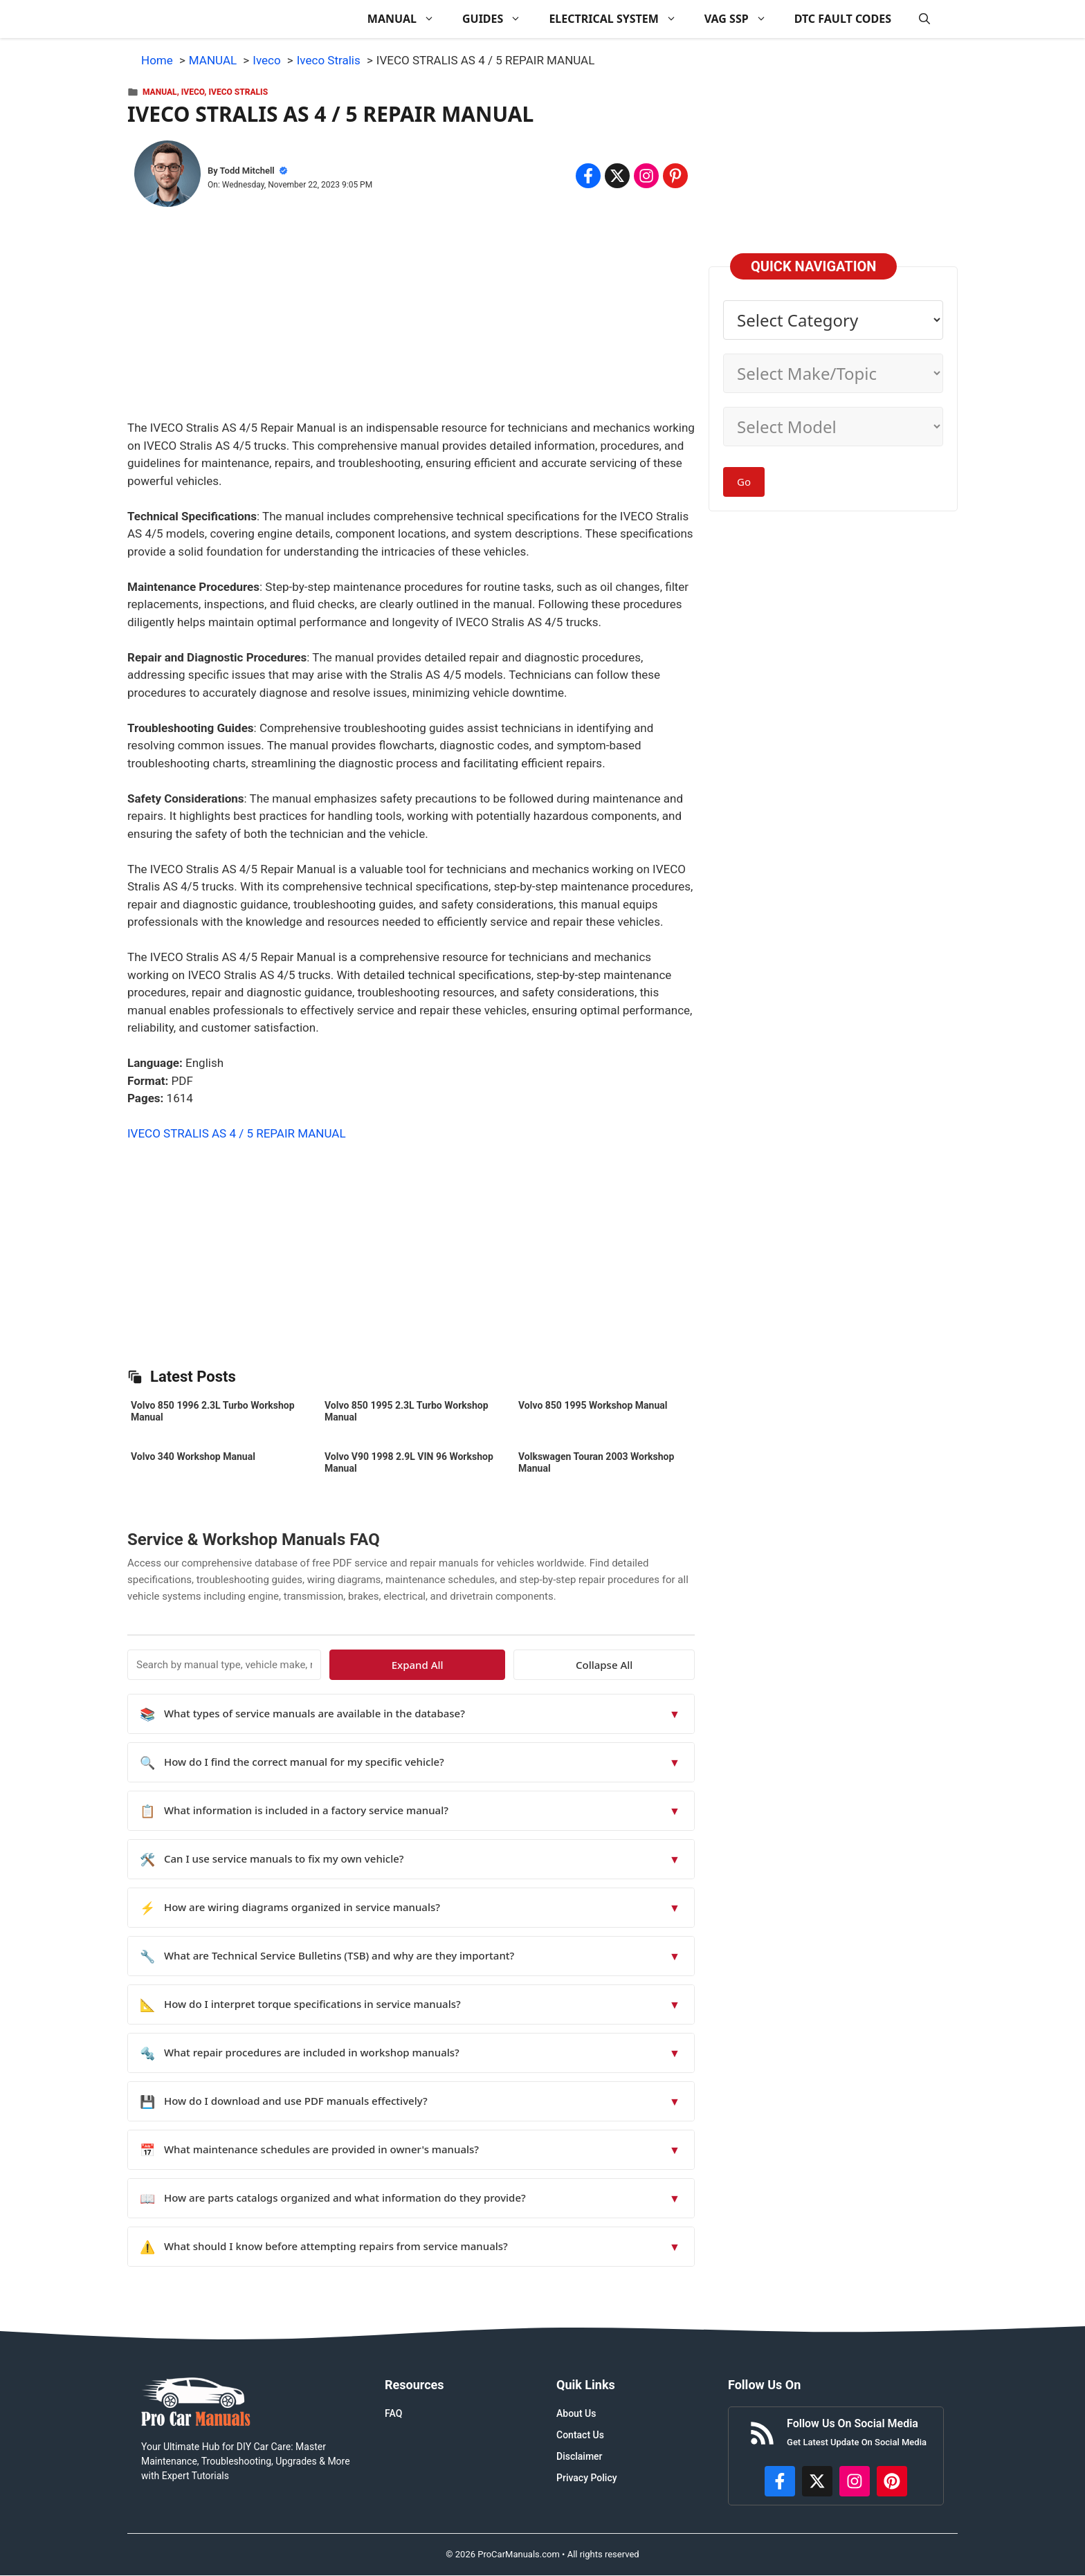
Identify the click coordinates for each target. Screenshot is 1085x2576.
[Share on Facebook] (588, 175)
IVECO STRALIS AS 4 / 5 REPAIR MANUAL (236, 1133)
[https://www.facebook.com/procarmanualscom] (780, 2481)
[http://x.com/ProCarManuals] (817, 2481)
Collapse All (654, 1665)
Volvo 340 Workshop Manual (193, 1456)
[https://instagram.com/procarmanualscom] (854, 2481)
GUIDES (498, 19)
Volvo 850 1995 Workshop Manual (592, 1405)
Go (744, 481)
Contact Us (580, 2434)
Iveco (193, 92)
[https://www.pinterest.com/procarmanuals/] (892, 2481)
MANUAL (407, 19)
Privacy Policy (586, 2477)
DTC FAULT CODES (842, 18)
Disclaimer (579, 2456)
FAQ (393, 2413)
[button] (924, 19)
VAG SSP (742, 19)
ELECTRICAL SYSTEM (619, 19)
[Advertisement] (411, 322)
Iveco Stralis (238, 92)
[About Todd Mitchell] (167, 176)
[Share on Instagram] (646, 175)
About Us (576, 2413)
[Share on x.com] (617, 175)
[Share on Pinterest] (675, 175)
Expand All (568, 1665)
